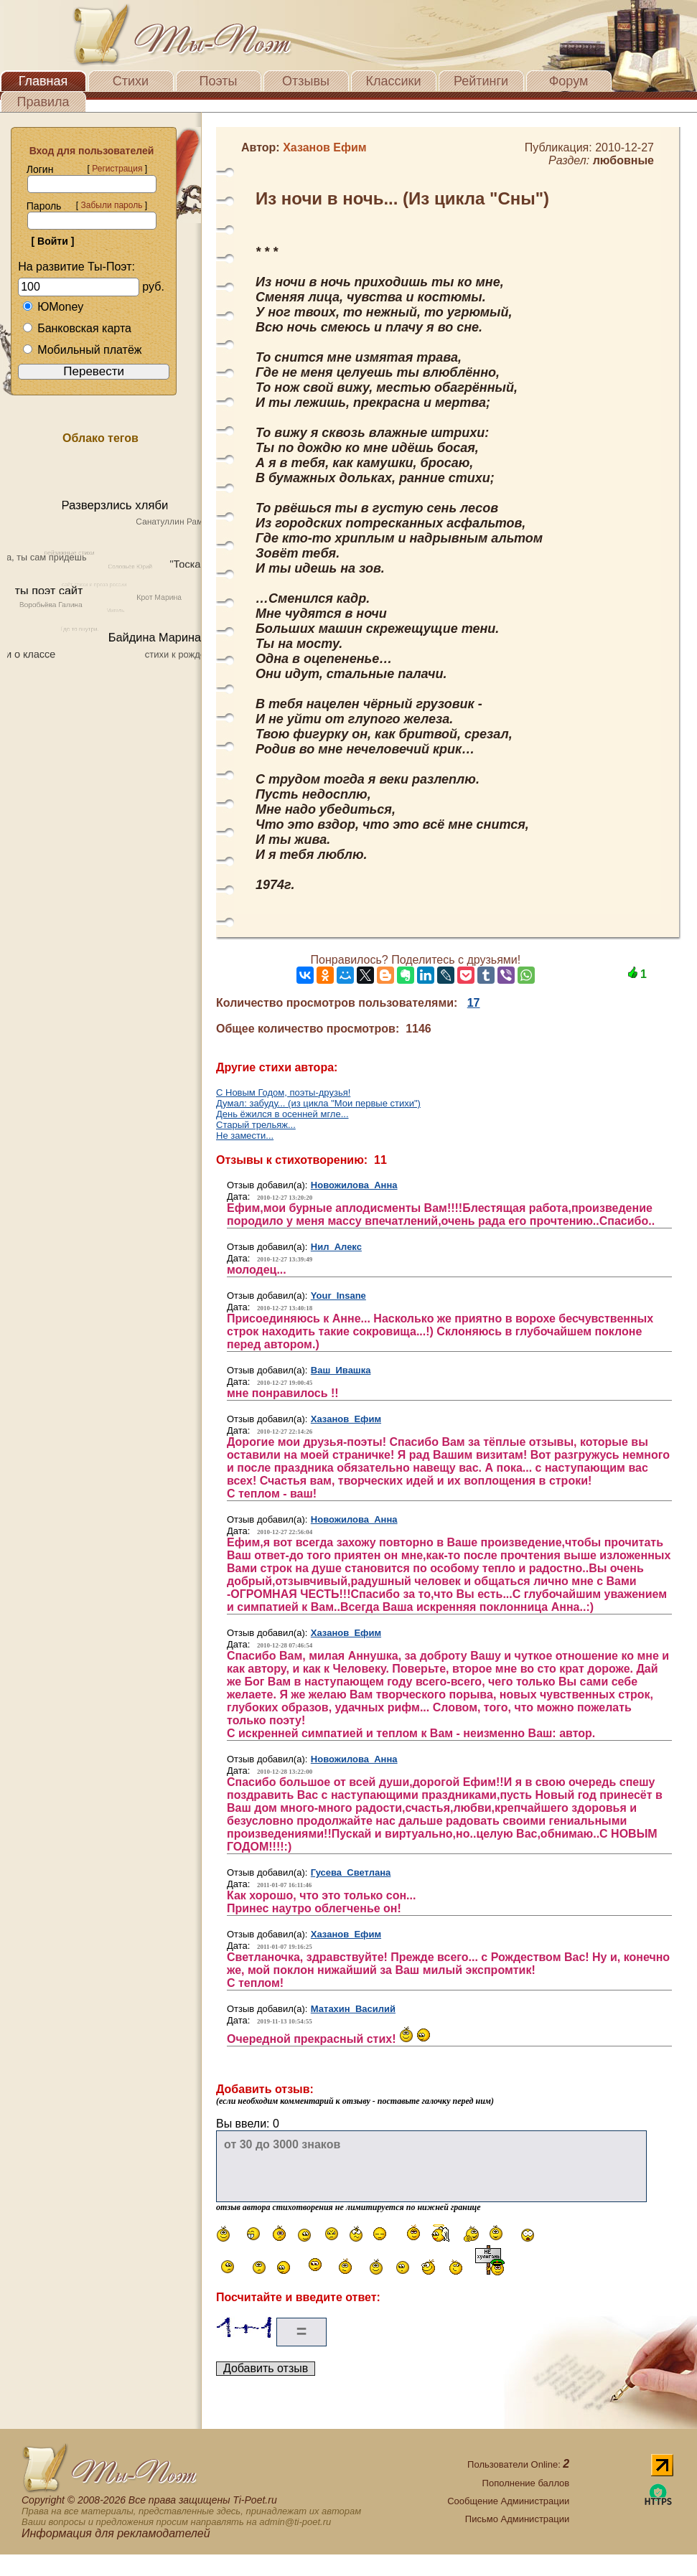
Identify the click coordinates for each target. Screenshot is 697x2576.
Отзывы (305, 81)
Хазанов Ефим (346, 1419)
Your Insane (338, 1295)
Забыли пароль (111, 205)
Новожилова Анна (354, 1185)
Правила (43, 102)
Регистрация (117, 169)
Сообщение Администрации (508, 2501)
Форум (569, 81)
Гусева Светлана (351, 1872)
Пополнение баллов (526, 2483)
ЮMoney (52, 307)
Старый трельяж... (256, 1124)
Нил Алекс (336, 1246)
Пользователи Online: (518, 2464)
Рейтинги (481, 81)
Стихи (131, 81)
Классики (393, 81)
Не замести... (244, 1135)
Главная (43, 81)
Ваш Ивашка (341, 1370)
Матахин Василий (353, 2008)
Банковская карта (76, 328)
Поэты (219, 81)
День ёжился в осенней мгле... (282, 1114)
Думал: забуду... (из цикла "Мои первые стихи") (318, 1103)
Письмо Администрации (517, 2519)
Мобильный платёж (81, 350)
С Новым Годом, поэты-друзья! (283, 1092)
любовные (623, 160)
